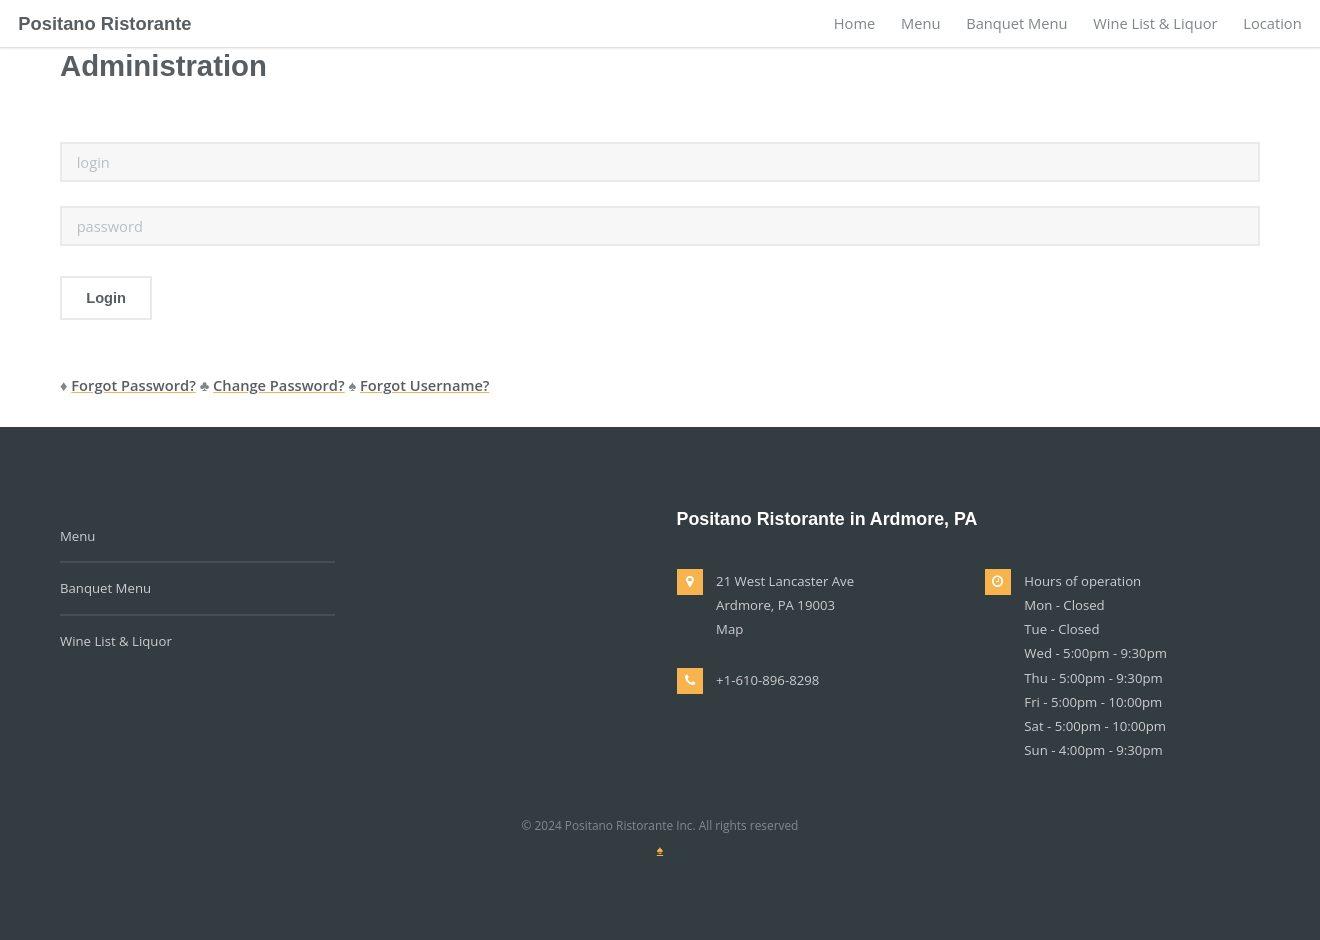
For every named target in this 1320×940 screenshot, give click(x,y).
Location (1272, 23)
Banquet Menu (1016, 23)
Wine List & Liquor (1155, 23)
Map (729, 629)
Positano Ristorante (104, 23)
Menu (920, 23)
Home (854, 23)
